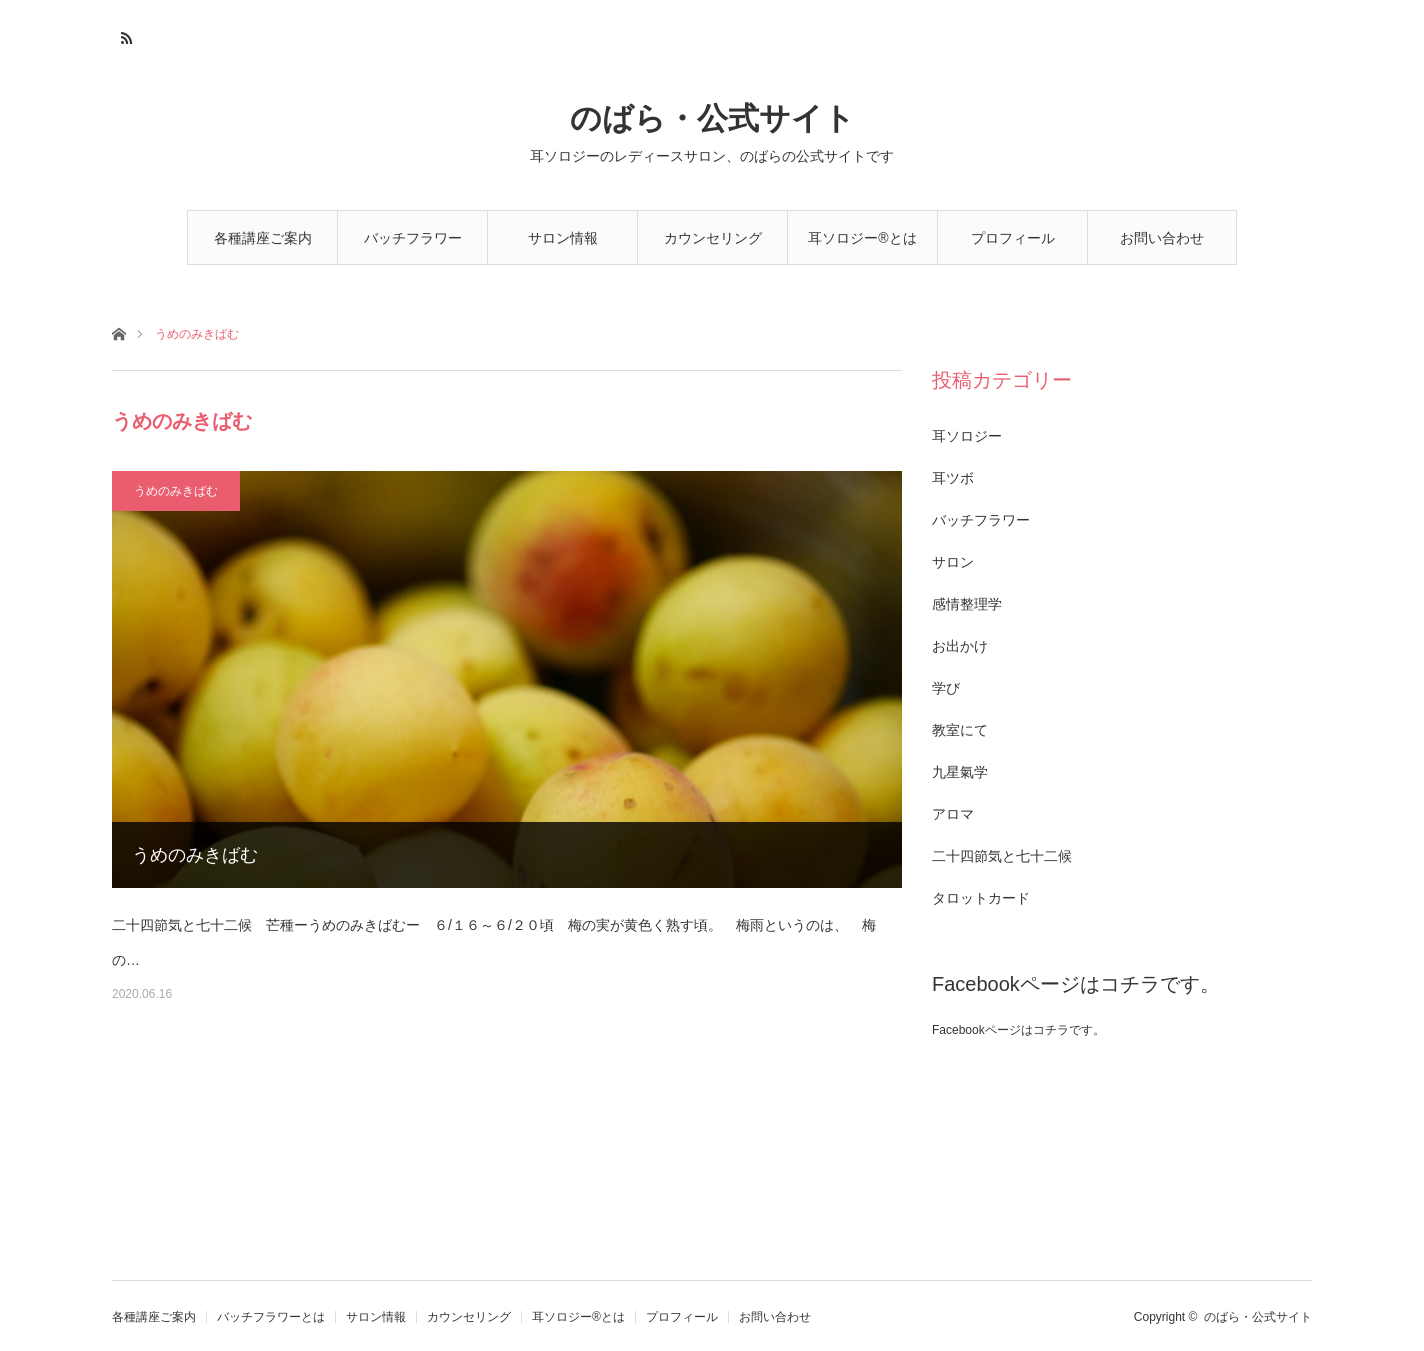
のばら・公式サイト (712, 118)
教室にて (960, 730)
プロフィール (1013, 238)
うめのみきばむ (176, 491)
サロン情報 (563, 238)
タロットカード (981, 898)
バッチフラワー (981, 520)
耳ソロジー (967, 436)
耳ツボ (953, 478)
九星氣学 (960, 772)
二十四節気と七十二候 (1002, 856)
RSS (124, 35)
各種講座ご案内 (263, 238)
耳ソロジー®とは (862, 238)
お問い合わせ (1162, 238)
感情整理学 (967, 604)
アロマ (953, 814)
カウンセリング (713, 238)
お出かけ (960, 646)
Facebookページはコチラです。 (1076, 984)
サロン (953, 562)
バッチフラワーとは (413, 247)
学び (946, 688)
